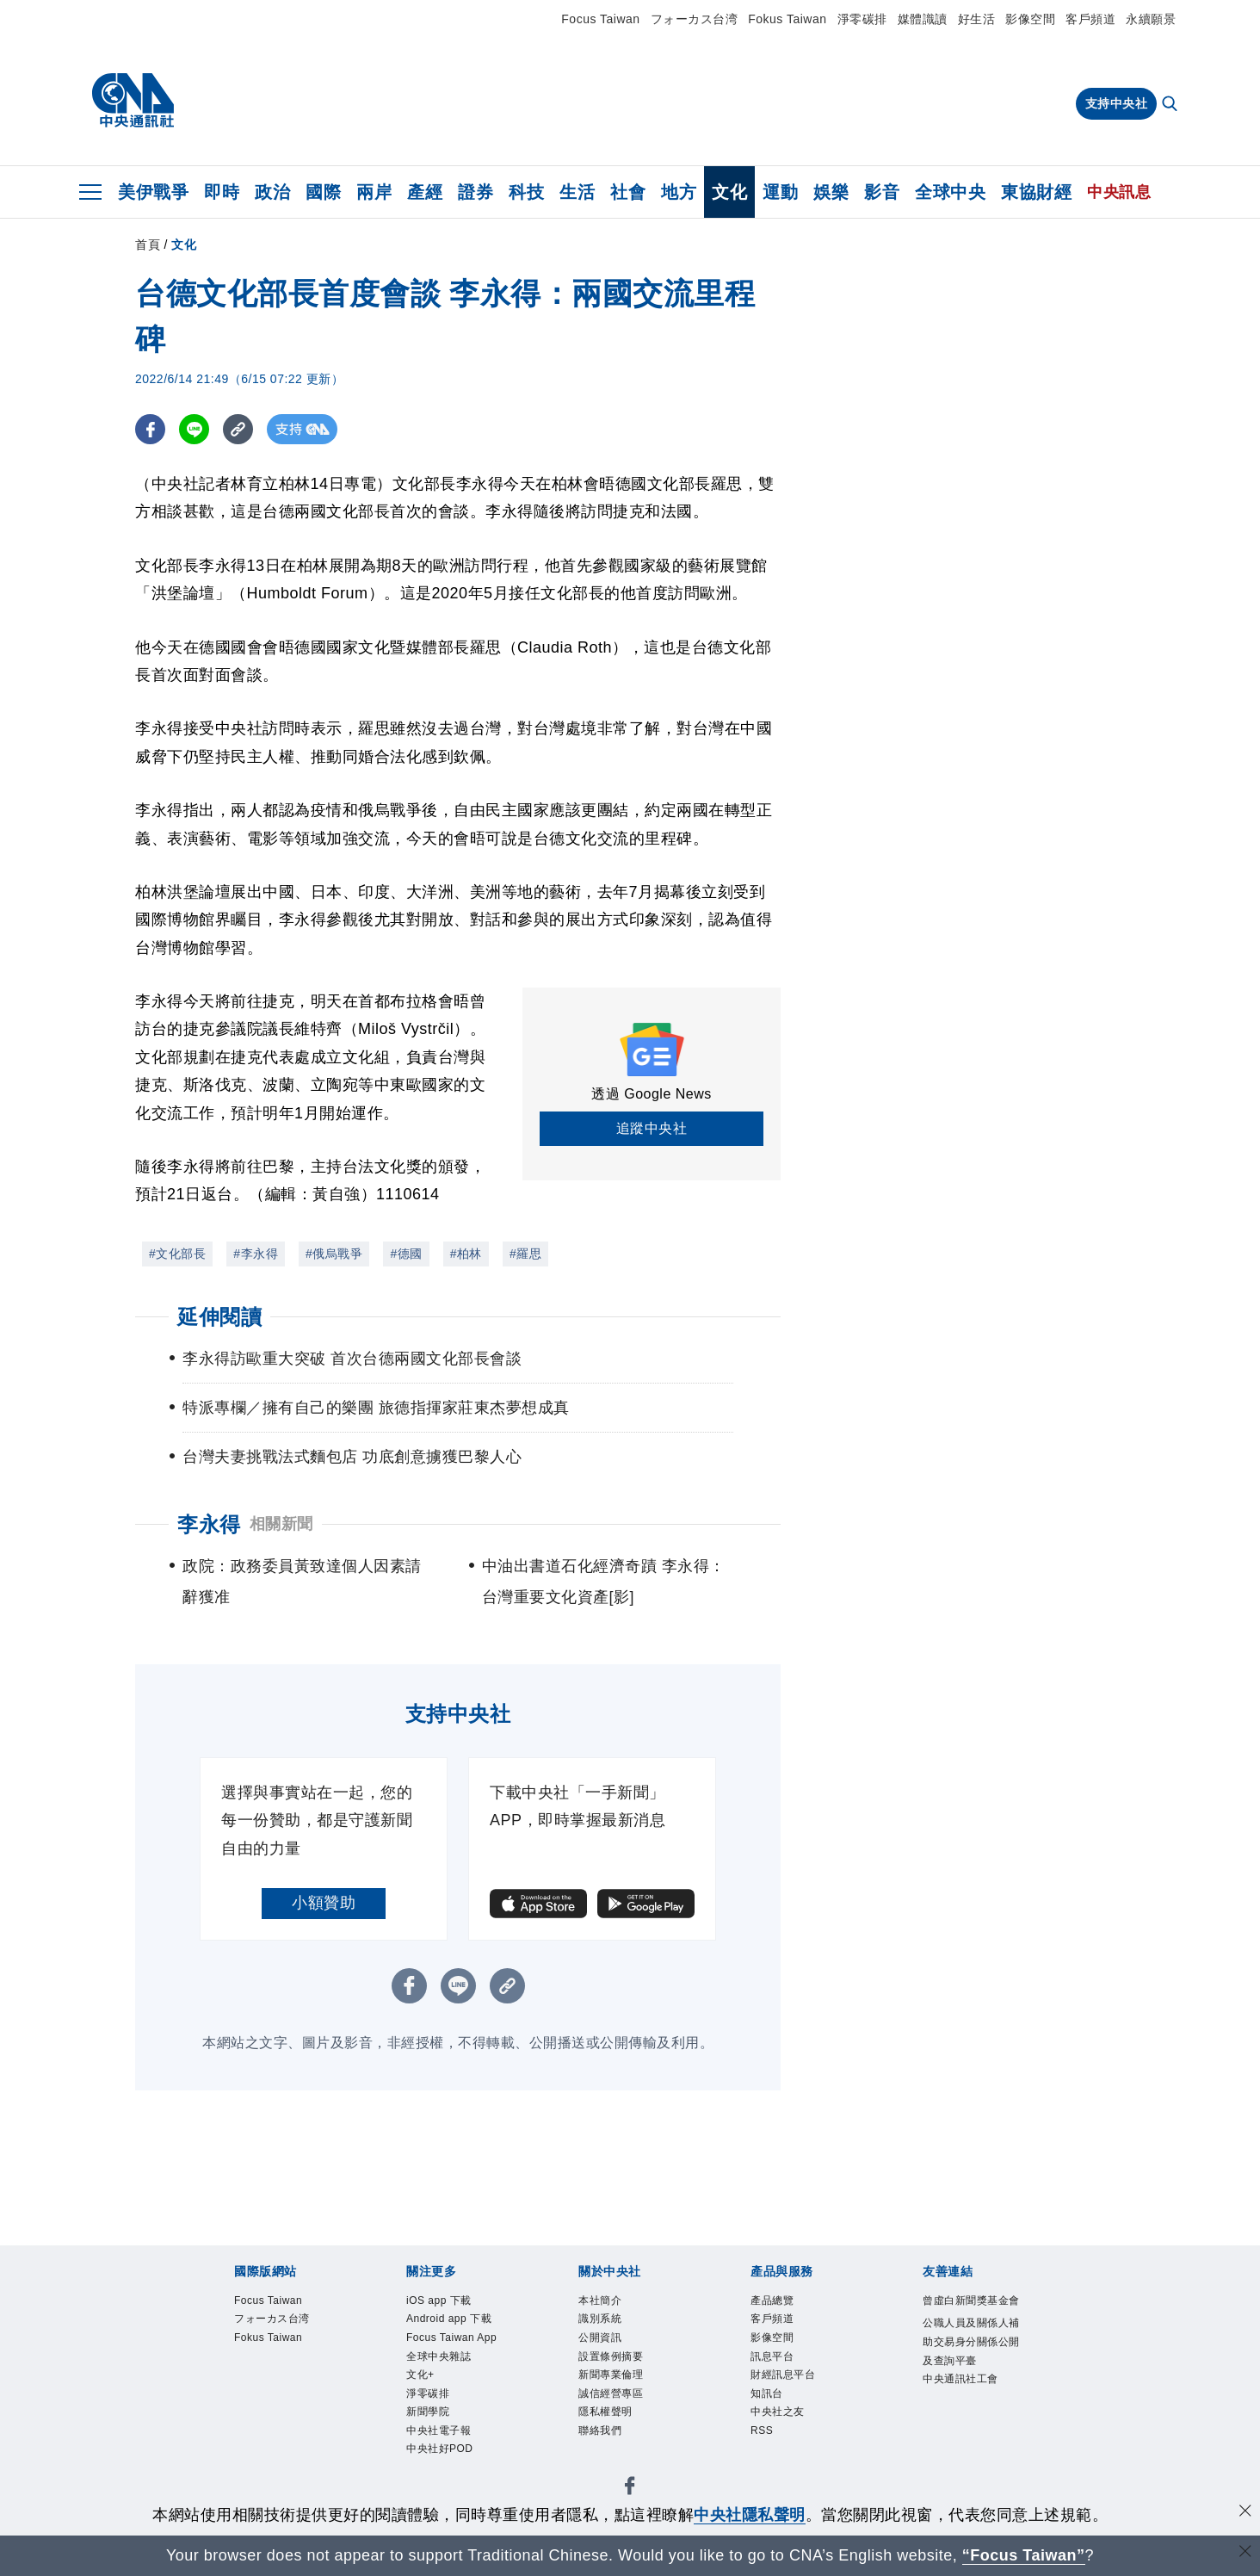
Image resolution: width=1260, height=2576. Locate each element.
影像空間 (1030, 19)
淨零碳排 (862, 19)
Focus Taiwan (600, 19)
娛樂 (831, 192)
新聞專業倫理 (615, 2386)
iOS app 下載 (444, 2302)
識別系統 (603, 2323)
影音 (881, 192)
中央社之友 (781, 2427)
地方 (678, 192)
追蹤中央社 (652, 1128)
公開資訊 (603, 2343)
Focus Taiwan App (446, 2354)
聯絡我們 (603, 2448)
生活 (577, 192)
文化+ (422, 2406)
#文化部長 (177, 1253)
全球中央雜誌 (443, 2386)
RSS (763, 2448)
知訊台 (769, 2406)
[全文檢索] (1171, 105)
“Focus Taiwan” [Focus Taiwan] (1023, 2555)
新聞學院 (431, 2448)
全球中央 (950, 192)
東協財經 (1036, 192)
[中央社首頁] (133, 100)
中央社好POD (445, 2490)
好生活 (977, 19)
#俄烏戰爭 (334, 1253)
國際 (323, 192)
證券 (475, 192)
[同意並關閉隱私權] (1245, 2513)
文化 (729, 192)
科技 (526, 192)
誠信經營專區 (615, 2406)
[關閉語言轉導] (1245, 2553)
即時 (221, 192)
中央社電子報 (443, 2468)
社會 (627, 192)
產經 (424, 192)
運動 (780, 192)
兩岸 (374, 192)
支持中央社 (1116, 103)
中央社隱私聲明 (750, 2514)
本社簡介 (603, 2302)
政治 (272, 192)
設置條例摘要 (615, 2364)
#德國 (406, 1253)
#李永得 (255, 1253)
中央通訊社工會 (966, 2409)
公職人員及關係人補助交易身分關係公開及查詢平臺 (972, 2366)
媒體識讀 (923, 19)
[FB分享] (150, 429)
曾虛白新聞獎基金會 (972, 2312)
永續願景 (1151, 19)
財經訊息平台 (787, 2386)
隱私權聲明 (609, 2427)
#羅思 (525, 1253)
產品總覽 (775, 2302)
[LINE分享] (194, 429)
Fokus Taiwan (787, 19)
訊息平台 (775, 2364)
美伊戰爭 (153, 192)
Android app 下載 (456, 2323)
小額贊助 (323, 1902)
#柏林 (466, 1253)
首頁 (147, 244)
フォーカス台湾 (694, 19)
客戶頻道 (1090, 19)
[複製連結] (238, 429)
